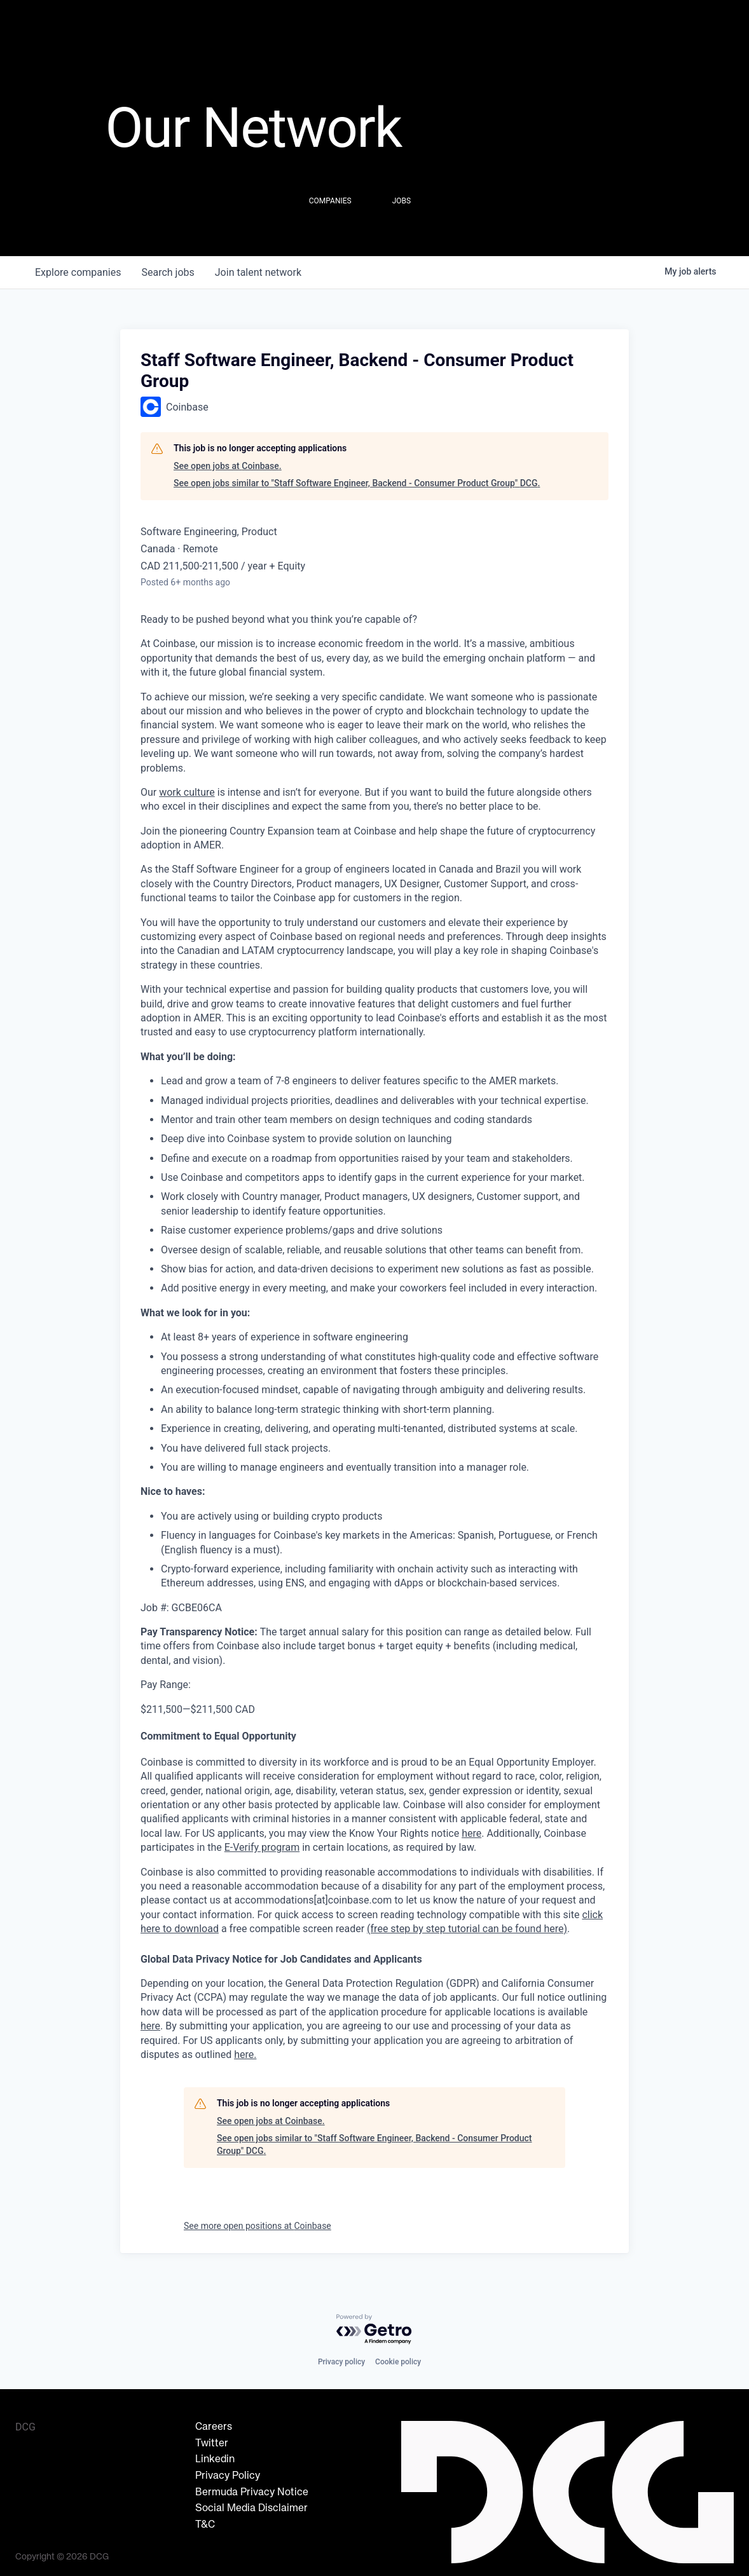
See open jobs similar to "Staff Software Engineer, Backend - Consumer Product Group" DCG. (357, 483)
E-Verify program (261, 1847)
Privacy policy (341, 2361)
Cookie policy (398, 2361)
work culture (187, 792)
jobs (167, 272)
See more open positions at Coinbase (257, 2226)
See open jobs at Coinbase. (228, 466)
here (150, 2026)
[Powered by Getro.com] (374, 2329)
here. (245, 2054)
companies (78, 272)
